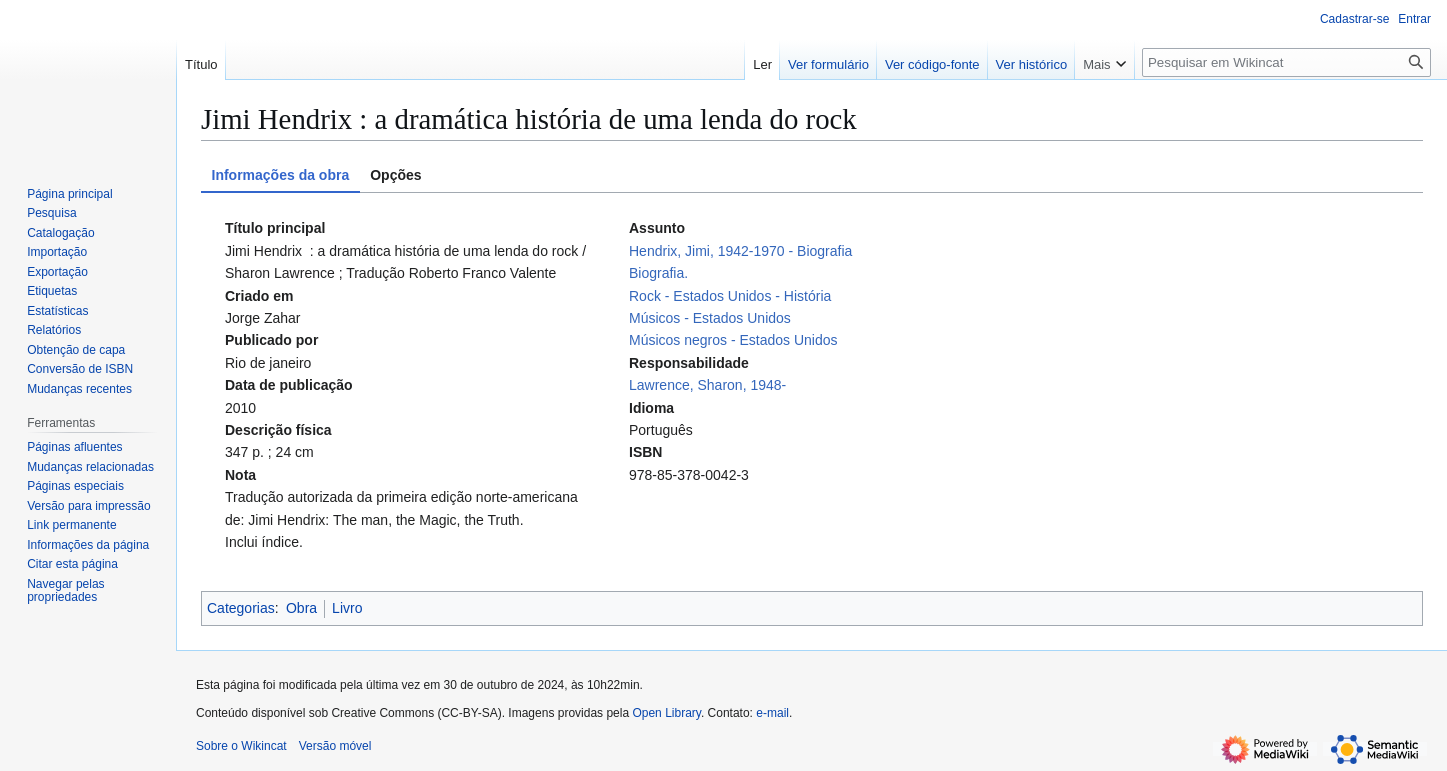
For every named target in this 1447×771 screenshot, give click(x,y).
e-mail (772, 713)
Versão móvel (335, 746)
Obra (301, 608)
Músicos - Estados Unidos (710, 318)
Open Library (666, 713)
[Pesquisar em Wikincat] (1286, 62)
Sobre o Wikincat (241, 746)
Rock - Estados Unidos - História (730, 296)
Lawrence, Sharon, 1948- (707, 385)
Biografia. (658, 273)
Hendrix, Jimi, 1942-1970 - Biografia (740, 251)
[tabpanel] (812, 385)
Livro (347, 608)
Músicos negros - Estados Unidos (733, 340)
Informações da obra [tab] (281, 175)
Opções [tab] (395, 175)
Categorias (241, 608)
